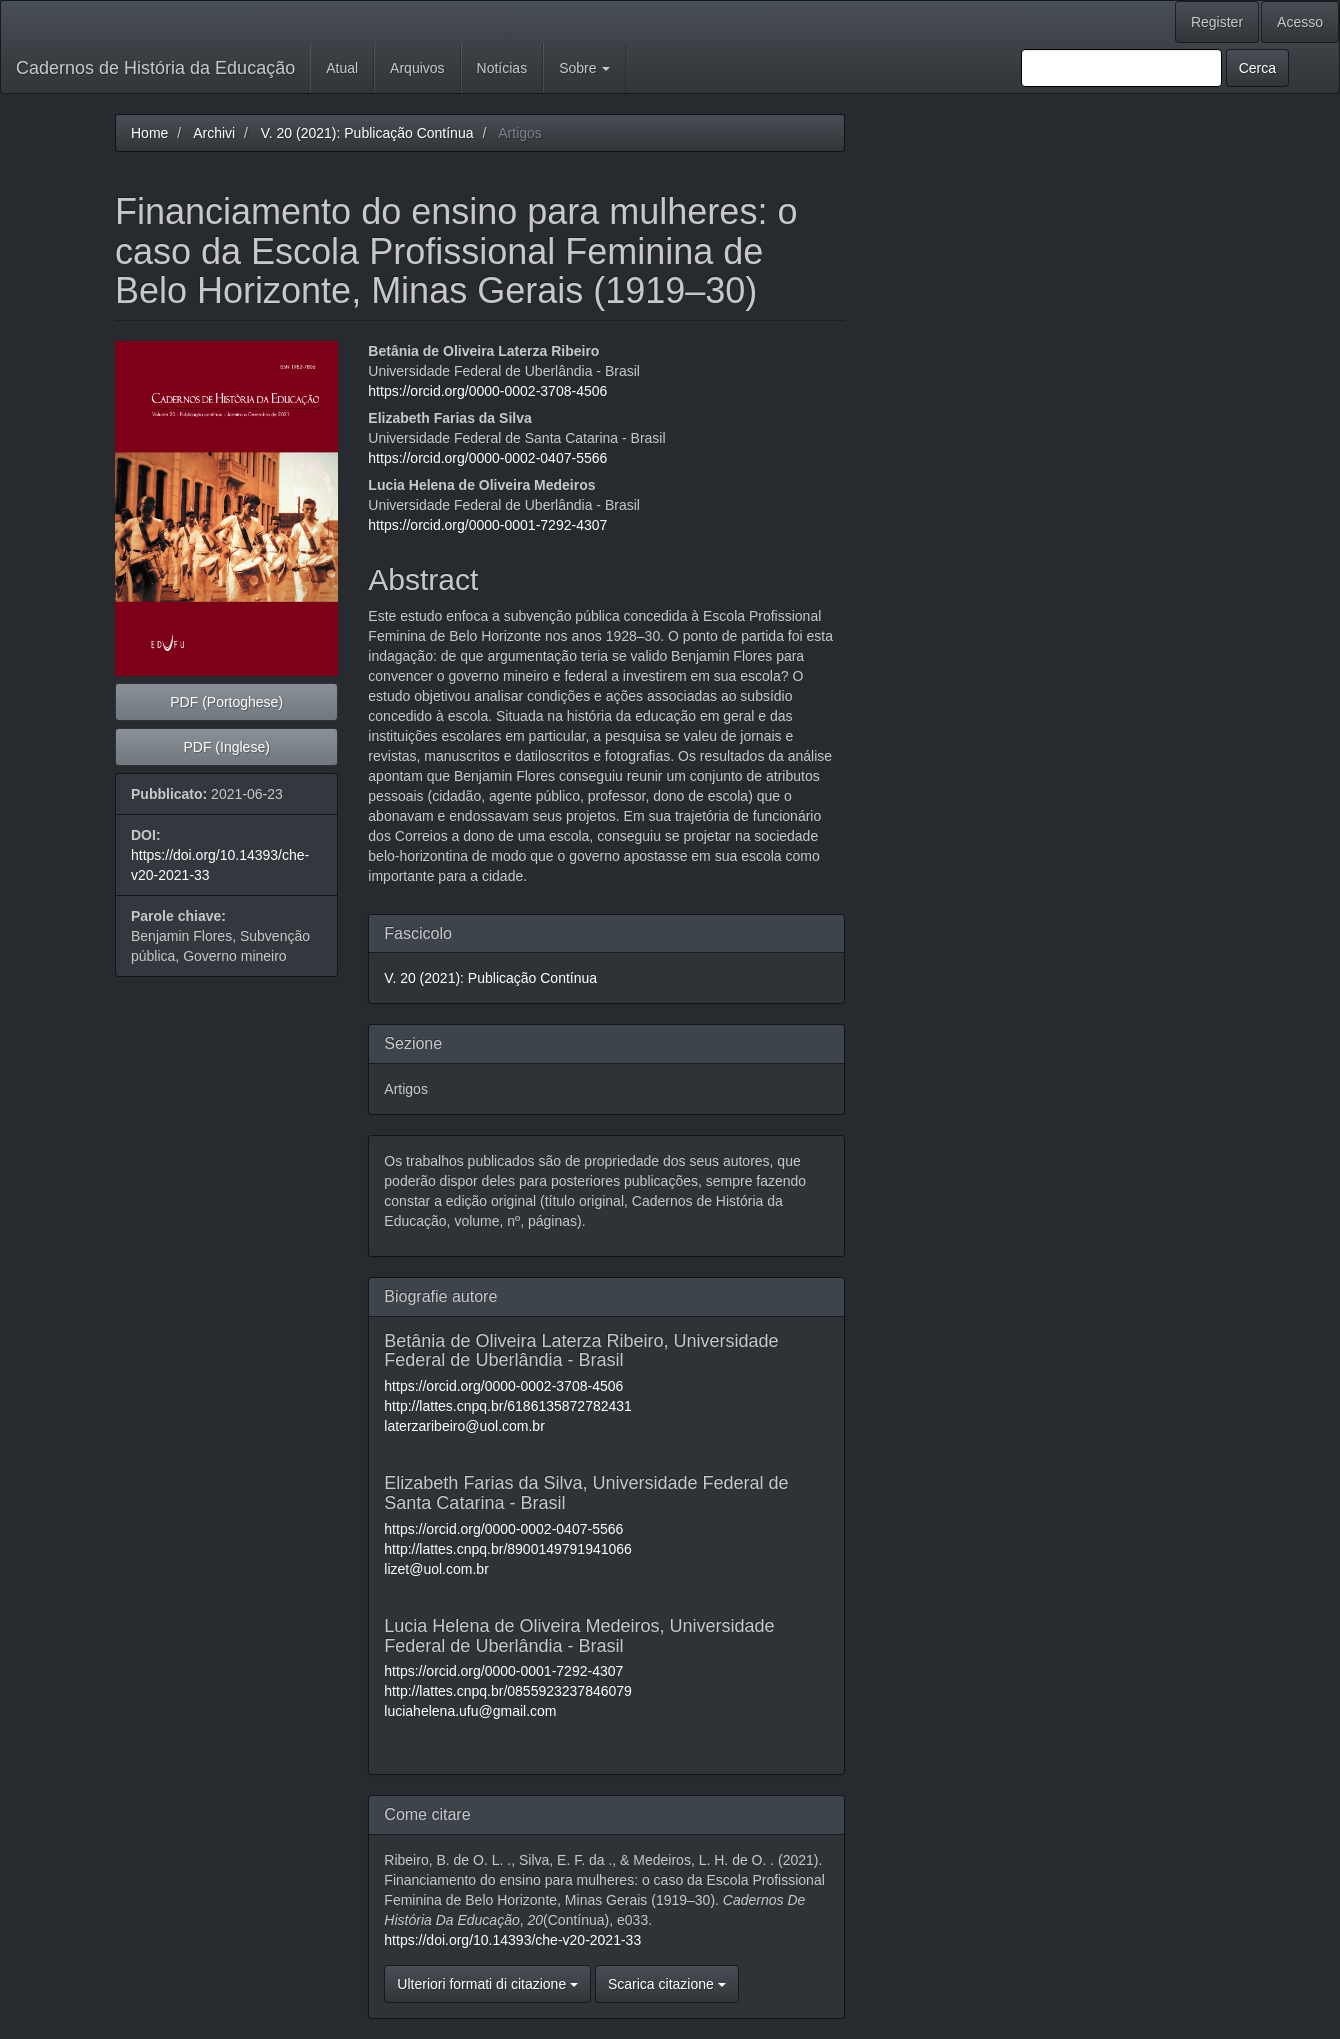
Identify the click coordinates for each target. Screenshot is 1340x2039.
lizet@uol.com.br (436, 1569)
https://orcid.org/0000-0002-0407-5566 (487, 458)
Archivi (214, 133)
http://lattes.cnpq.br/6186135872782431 (508, 1406)
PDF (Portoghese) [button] (226, 702)
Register (1217, 22)
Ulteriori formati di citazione (487, 1984)
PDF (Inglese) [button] (226, 747)
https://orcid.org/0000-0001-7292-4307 (487, 525)
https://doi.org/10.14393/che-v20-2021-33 (512, 1940)
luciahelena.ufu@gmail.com (470, 1711)
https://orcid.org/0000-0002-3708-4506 (487, 391)
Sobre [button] (584, 68)
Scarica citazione (667, 1984)
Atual (342, 68)
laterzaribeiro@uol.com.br (464, 1426)
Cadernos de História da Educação (155, 68)
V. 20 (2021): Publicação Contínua (367, 133)
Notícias (502, 68)
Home (149, 133)
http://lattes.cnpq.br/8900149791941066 (508, 1549)
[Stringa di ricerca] (1121, 68)
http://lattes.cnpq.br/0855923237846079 (508, 1691)
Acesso (1300, 22)
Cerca (1257, 68)
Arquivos (417, 68)
